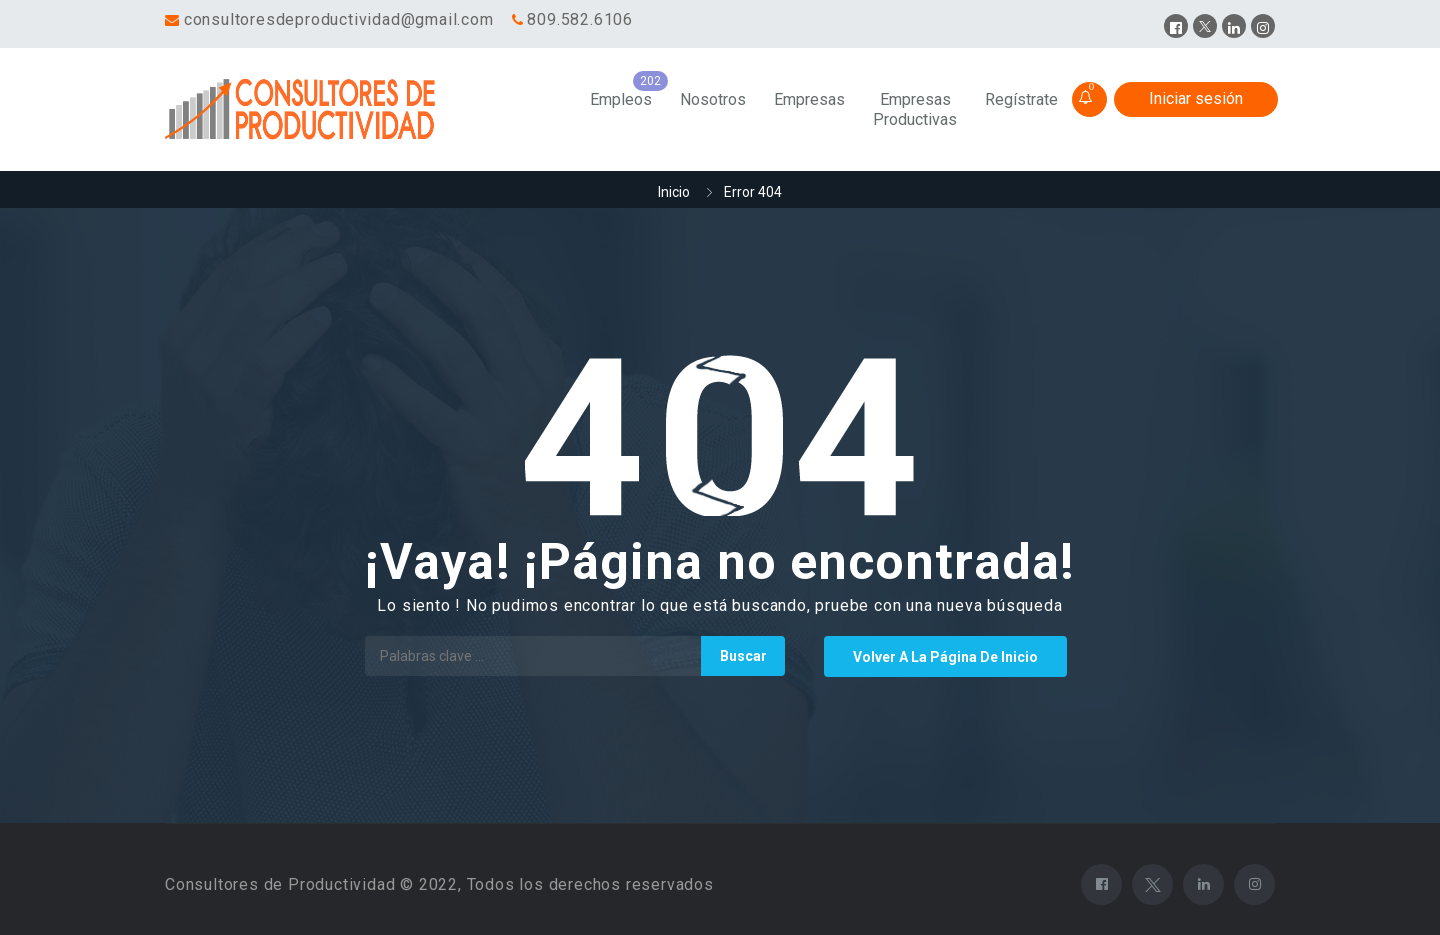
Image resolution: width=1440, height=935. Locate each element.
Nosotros (713, 99)
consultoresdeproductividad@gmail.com (339, 19)
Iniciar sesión (1196, 98)
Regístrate (1021, 99)
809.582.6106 (580, 19)
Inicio (674, 192)
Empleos (621, 99)
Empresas (809, 99)
